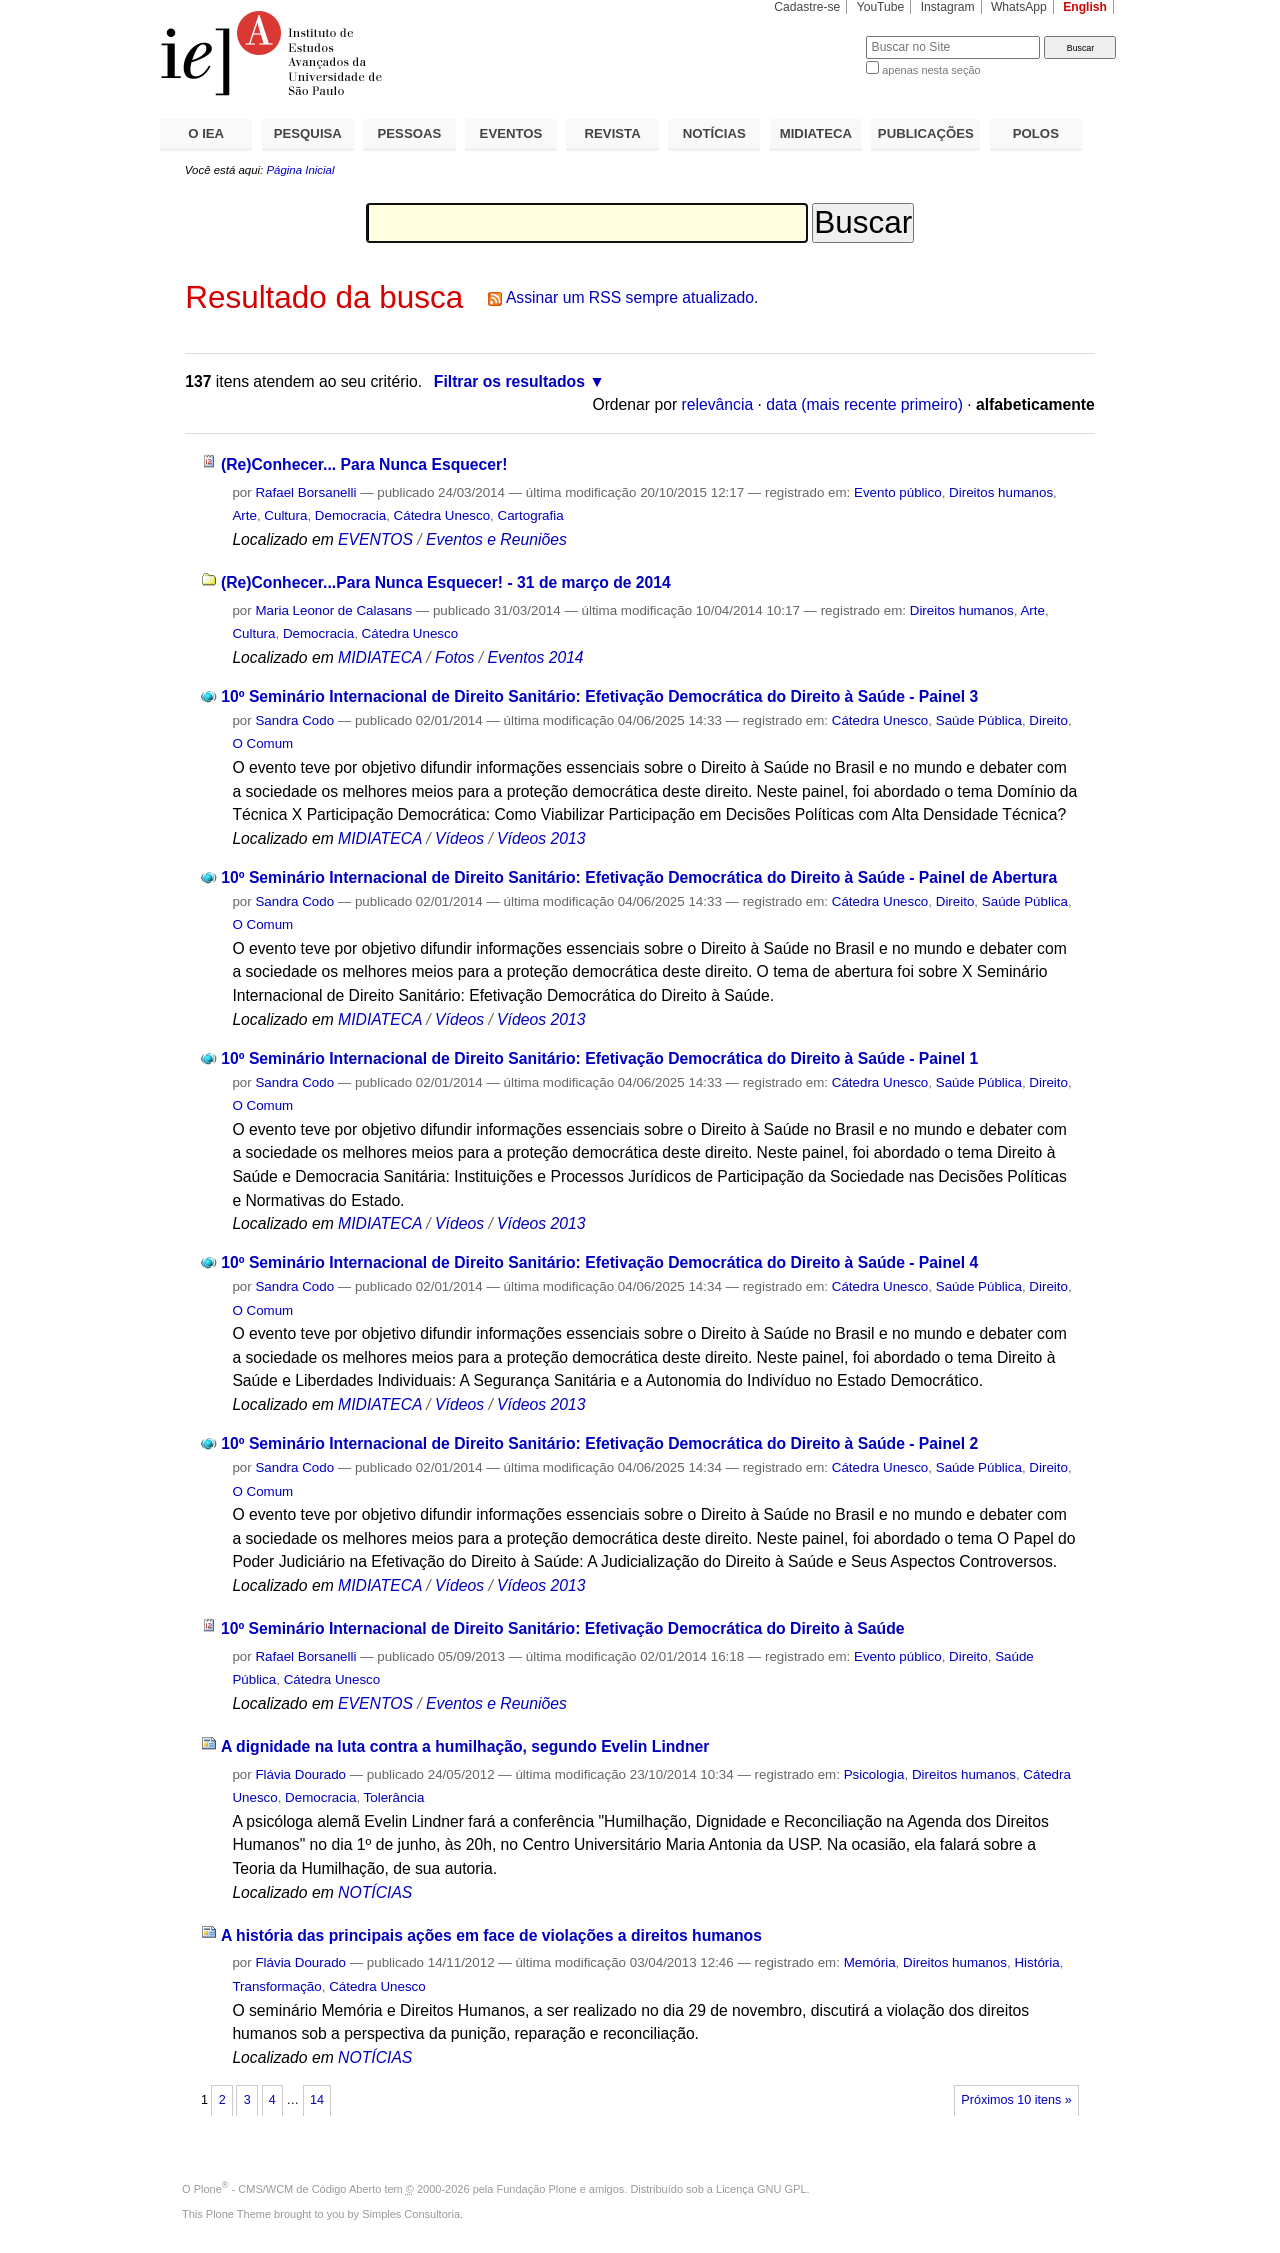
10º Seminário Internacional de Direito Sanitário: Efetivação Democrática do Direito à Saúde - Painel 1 (599, 1058)
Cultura (285, 515)
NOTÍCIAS (714, 133)
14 (317, 2100)
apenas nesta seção (931, 70)
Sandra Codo (294, 720)
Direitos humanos (1001, 492)
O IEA (206, 133)
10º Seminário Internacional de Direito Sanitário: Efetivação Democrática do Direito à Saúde (563, 1628)
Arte (244, 515)
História (1036, 1962)
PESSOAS (410, 133)
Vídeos (459, 838)
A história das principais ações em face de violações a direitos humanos (491, 1935)
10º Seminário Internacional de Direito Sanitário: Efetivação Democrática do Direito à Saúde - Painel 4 (599, 1262)
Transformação (276, 1986)
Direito (1048, 720)
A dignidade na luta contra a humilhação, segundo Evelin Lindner (465, 1746)
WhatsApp (1019, 7)
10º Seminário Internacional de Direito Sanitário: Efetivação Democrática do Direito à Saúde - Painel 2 (599, 1443)
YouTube (881, 7)
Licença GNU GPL (761, 2189)
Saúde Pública (979, 720)
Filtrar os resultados (509, 381)
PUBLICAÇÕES (926, 133)
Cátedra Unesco (442, 515)
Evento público (898, 492)
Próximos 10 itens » (1016, 2100)
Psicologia (874, 1774)
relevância (718, 404)
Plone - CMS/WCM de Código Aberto (288, 2189)
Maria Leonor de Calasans (333, 610)
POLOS (1036, 133)
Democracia (350, 515)
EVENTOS (511, 133)
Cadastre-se (807, 7)
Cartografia (531, 515)
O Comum (262, 743)
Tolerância (394, 1797)
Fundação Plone (537, 2189)
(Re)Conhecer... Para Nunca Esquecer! (364, 464)
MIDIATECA (816, 133)
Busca (817, 35)
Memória (870, 1962)
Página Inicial (300, 170)
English (1085, 7)
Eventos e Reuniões (496, 539)
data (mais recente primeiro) (864, 404)
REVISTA (613, 133)
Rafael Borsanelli (305, 492)
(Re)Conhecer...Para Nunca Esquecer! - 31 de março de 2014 (446, 582)
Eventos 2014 (535, 657)
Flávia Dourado (300, 1774)
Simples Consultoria (411, 2214)
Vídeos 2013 (541, 838)
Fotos (454, 657)
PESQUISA (308, 133)
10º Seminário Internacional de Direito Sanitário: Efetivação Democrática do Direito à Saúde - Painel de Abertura (639, 877)
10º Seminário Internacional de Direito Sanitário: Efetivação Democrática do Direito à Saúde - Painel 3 (599, 696)
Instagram (948, 7)
